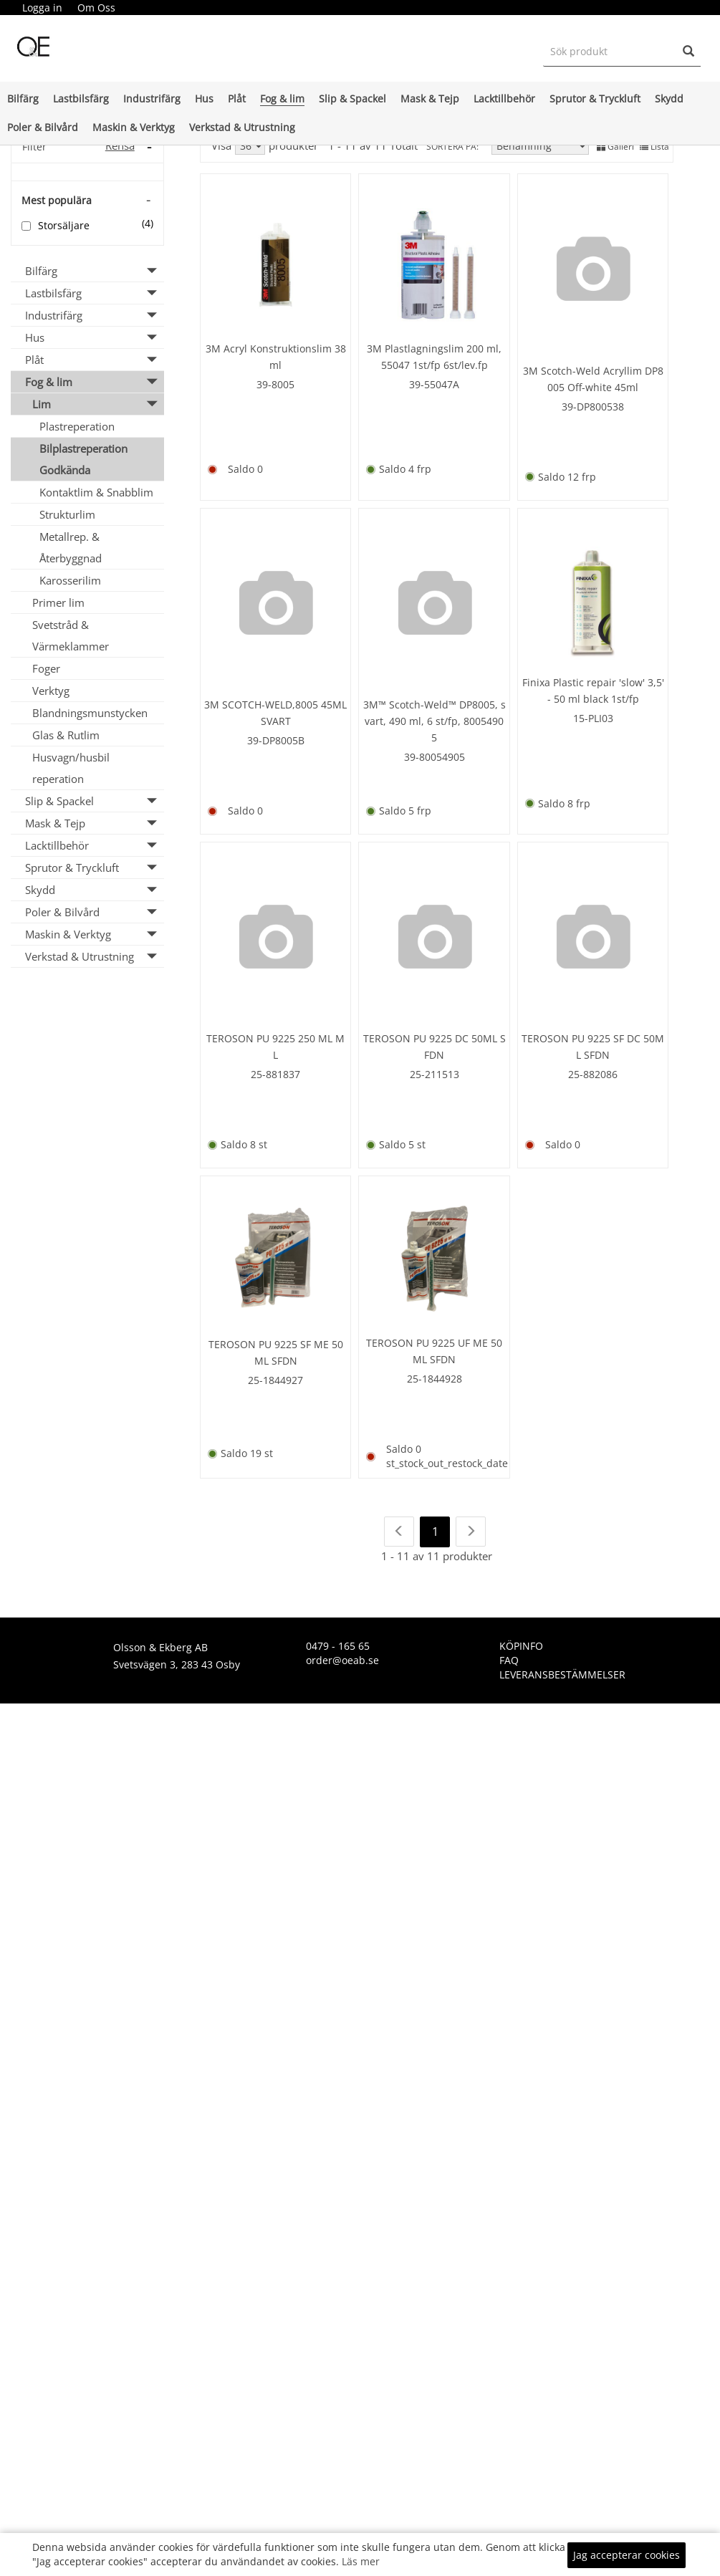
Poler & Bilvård (42, 127)
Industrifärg (152, 98)
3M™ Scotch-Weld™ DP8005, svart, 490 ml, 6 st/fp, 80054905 (434, 718)
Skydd (669, 98)
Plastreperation (77, 426)
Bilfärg (23, 98)
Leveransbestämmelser (562, 1669)
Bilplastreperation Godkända (83, 459)
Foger (46, 668)
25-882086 (593, 1070)
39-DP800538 (593, 404)
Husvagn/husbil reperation (71, 768)
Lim (41, 404)
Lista (654, 146)
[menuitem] (41, 8)
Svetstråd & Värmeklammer (70, 635)
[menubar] (68, 8)
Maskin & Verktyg (133, 127)
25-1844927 (275, 1375)
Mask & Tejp (429, 98)
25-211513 (434, 1070)
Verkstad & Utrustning (242, 127)
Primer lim (58, 602)
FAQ (509, 1654)
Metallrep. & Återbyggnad (70, 547)
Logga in (42, 7)
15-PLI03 (593, 715)
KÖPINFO (521, 1640)
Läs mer (361, 2561)
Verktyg (50, 690)
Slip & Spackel (352, 98)
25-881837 (275, 1070)
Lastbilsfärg (81, 98)
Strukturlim (67, 514)
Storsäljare (64, 225)
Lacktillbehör (504, 98)
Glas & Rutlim (66, 735)
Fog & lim (282, 98)
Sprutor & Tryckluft (594, 98)
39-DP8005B (275, 737)
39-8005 (275, 383)
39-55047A (434, 383)
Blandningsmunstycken (90, 713)
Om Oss (96, 7)
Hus (204, 98)
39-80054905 (434, 754)
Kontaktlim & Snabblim (96, 492)
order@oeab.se (342, 1654)
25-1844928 (434, 1373)
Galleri (615, 146)
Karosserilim (70, 580)
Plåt (237, 98)
